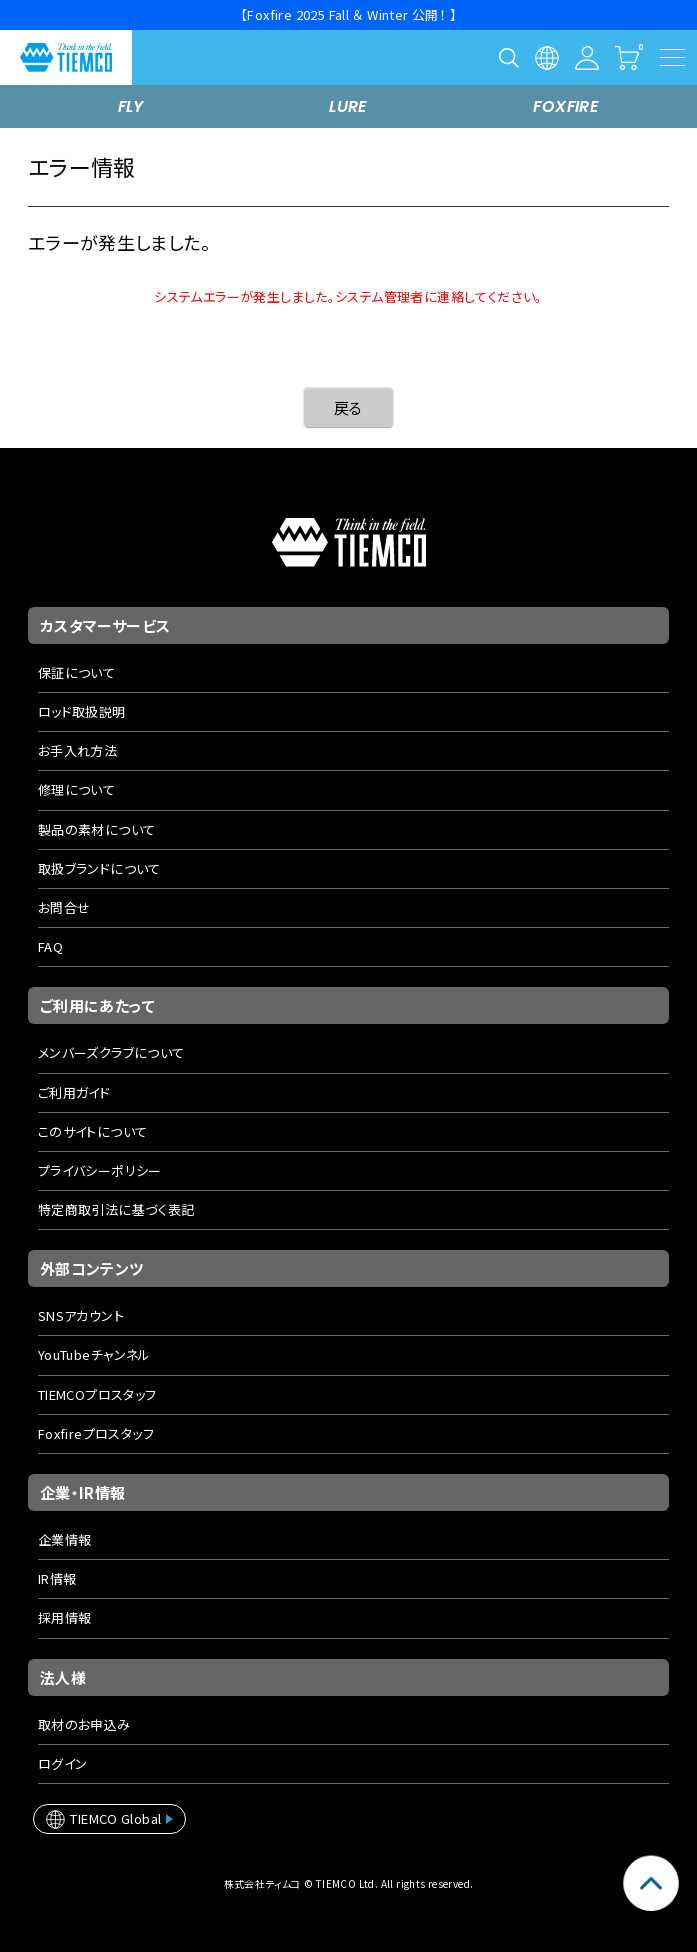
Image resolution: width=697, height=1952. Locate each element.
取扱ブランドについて (99, 868)
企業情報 (65, 1539)
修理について (76, 789)
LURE (348, 106)
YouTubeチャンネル (94, 1354)
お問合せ (64, 907)
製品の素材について (97, 829)
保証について (76, 672)
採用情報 (65, 1617)
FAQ (50, 946)
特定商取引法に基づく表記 (116, 1209)
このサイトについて (93, 1131)
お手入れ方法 (77, 750)
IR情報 (57, 1578)
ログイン (63, 1763)
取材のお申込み (84, 1724)
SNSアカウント (81, 1315)
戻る (348, 407)
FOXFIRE (566, 106)
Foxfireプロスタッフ (96, 1433)
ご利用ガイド (74, 1092)
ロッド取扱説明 (82, 711)
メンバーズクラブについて (111, 1052)
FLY (131, 106)
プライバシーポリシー (100, 1170)
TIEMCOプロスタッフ (97, 1394)
